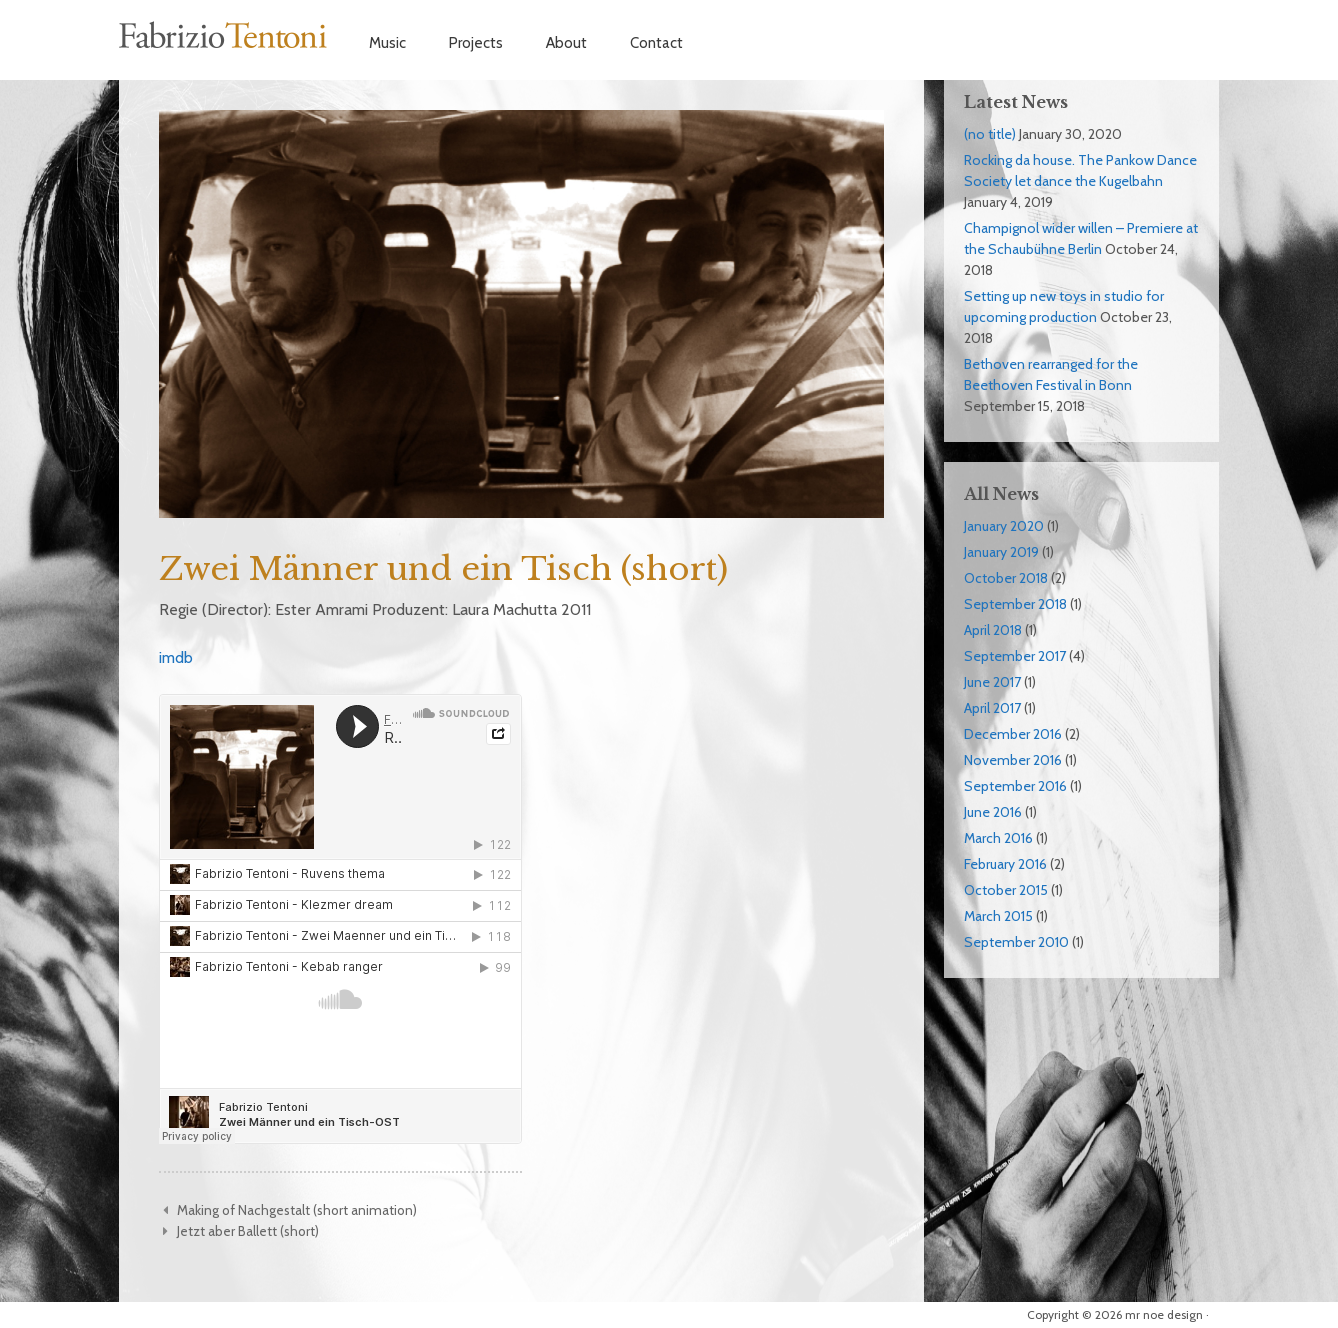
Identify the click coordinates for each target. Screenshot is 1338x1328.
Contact (656, 43)
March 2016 (998, 838)
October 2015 (1006, 890)
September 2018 (1015, 604)
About (566, 43)
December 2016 (1013, 734)
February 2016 (1005, 864)
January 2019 (1001, 552)
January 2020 (1004, 526)
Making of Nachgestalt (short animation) (297, 1210)
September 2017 (1015, 656)
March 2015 (998, 916)
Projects (476, 43)
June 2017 (992, 682)
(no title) (990, 134)
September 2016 (1015, 786)
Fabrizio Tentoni (224, 35)
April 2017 (992, 708)
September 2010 (1016, 942)
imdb (176, 657)
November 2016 (1013, 760)
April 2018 (993, 630)
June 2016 (993, 812)
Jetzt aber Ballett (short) (248, 1231)
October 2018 (1006, 578)
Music (387, 43)
